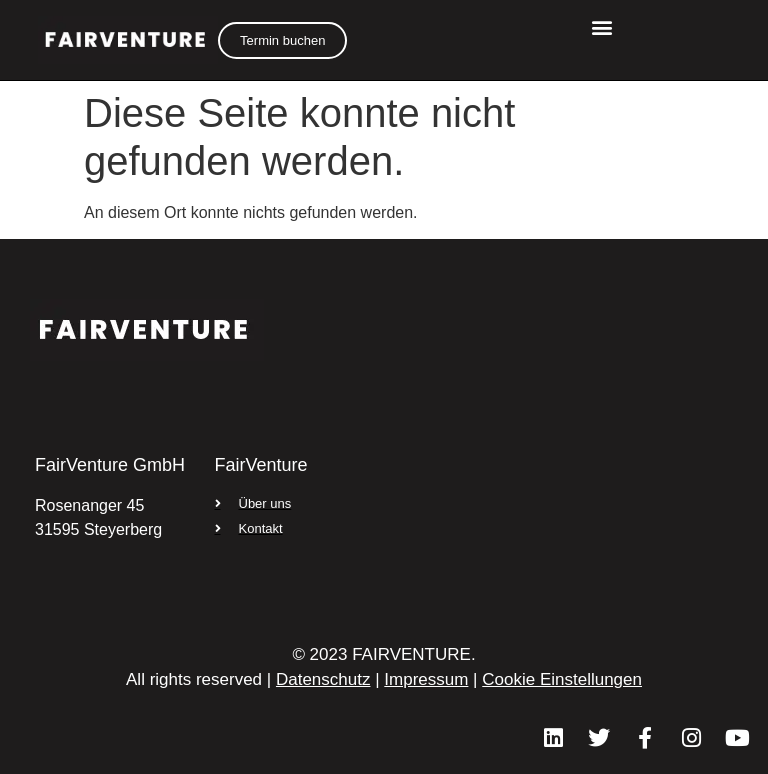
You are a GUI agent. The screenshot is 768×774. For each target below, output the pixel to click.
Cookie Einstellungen (562, 679)
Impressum (426, 679)
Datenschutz (323, 679)
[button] (601, 26)
